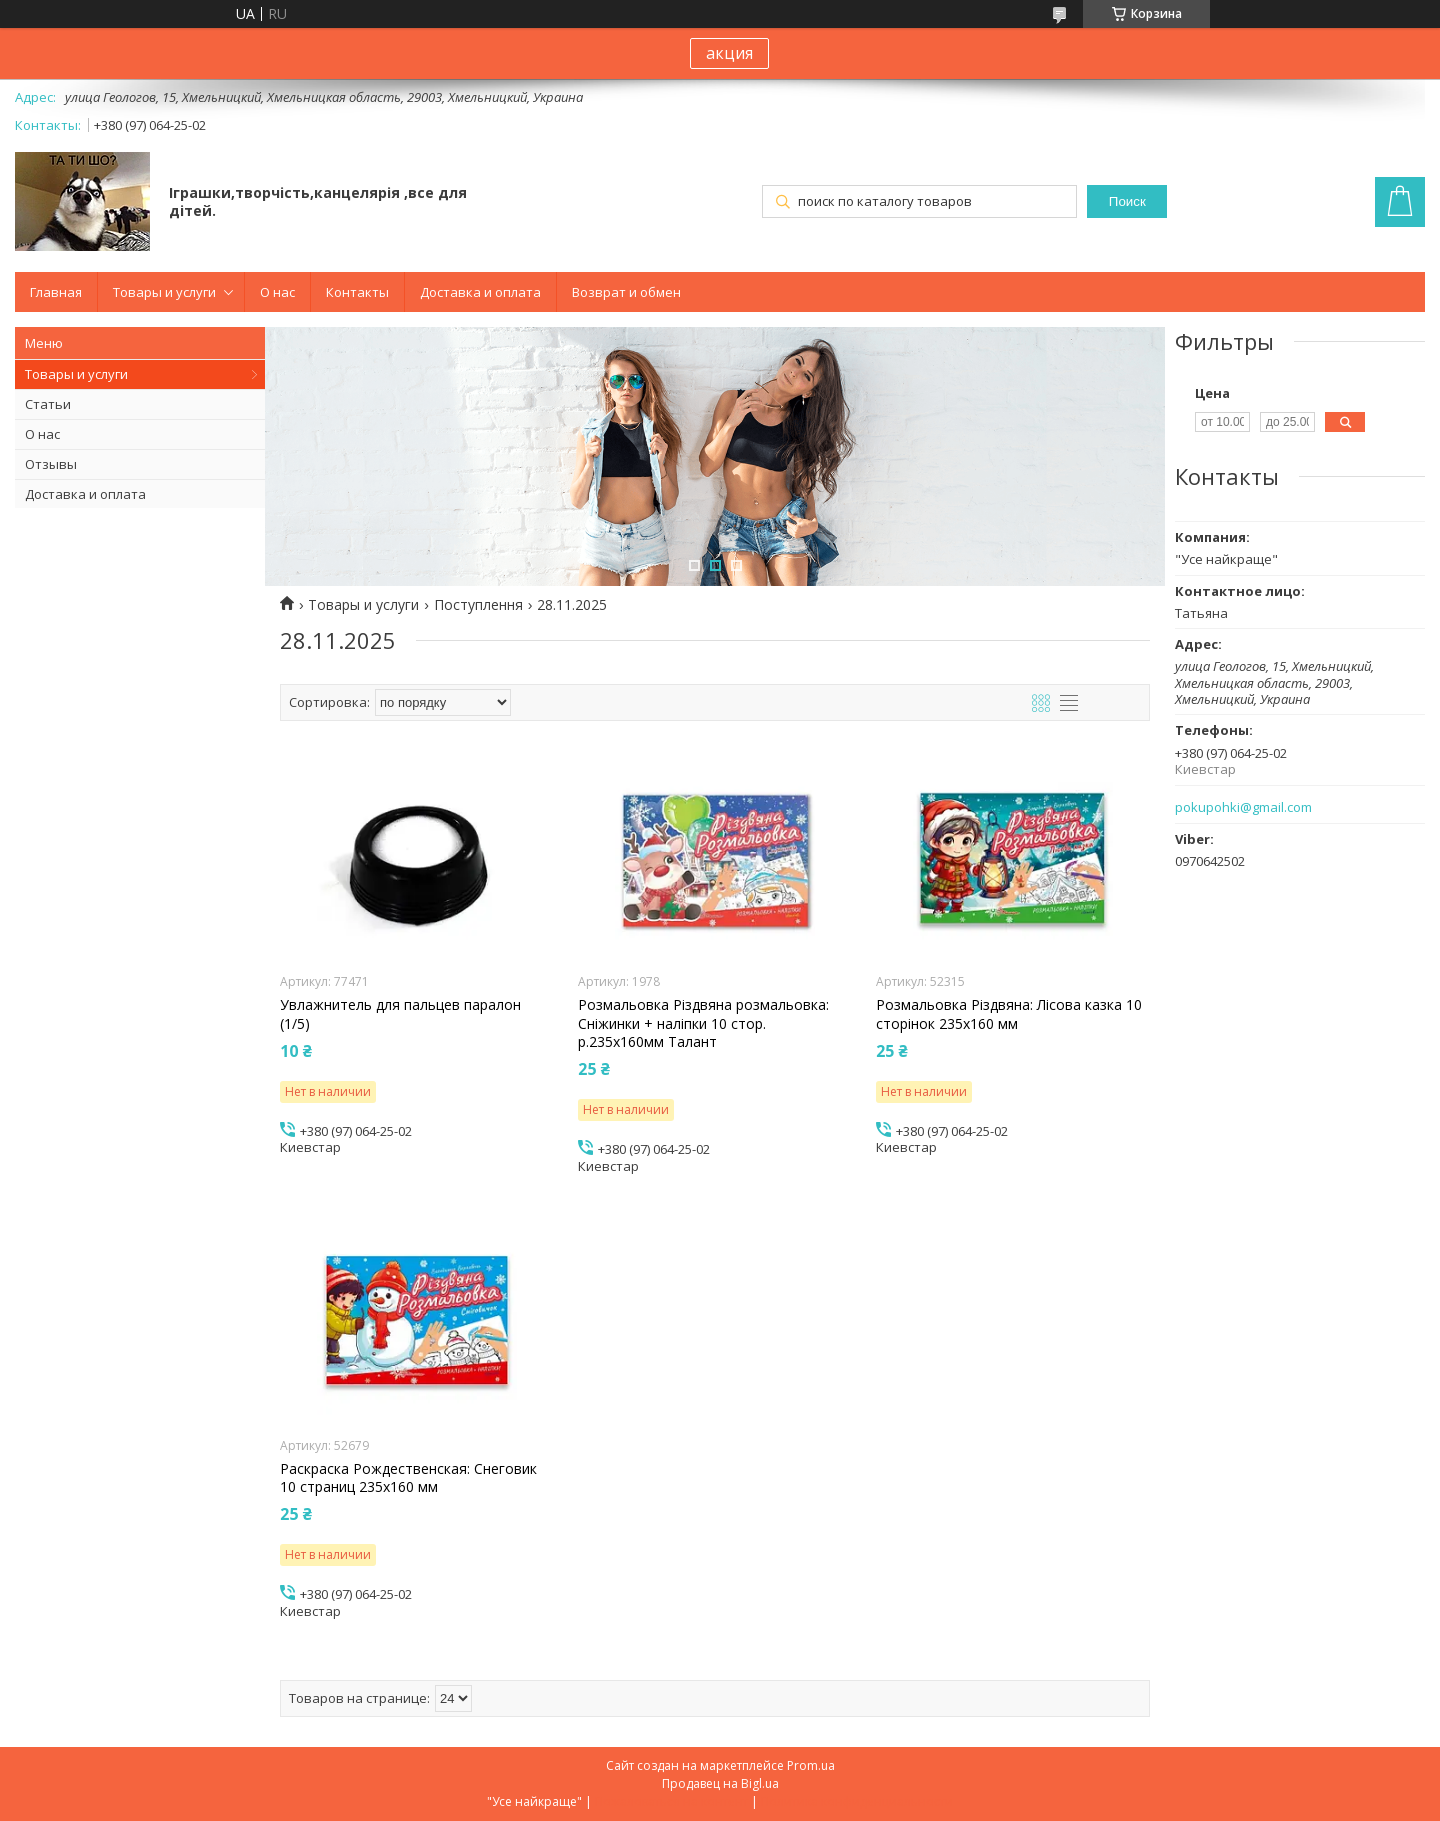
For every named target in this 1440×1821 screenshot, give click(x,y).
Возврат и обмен (626, 292)
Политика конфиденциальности (857, 1801)
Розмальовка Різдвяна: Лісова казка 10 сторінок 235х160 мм (1009, 1014)
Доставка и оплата (480, 292)
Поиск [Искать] (1127, 201)
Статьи (48, 404)
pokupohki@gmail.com (1243, 807)
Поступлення (478, 605)
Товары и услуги (164, 292)
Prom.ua (811, 1765)
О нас (277, 292)
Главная (56, 292)
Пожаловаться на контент (671, 1801)
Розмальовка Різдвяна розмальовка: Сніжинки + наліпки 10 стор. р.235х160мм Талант (703, 1023)
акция (729, 53)
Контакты (357, 292)
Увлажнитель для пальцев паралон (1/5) (400, 1014)
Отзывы (51, 464)
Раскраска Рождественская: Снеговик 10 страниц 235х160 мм (408, 1478)
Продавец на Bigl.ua (720, 1783)
